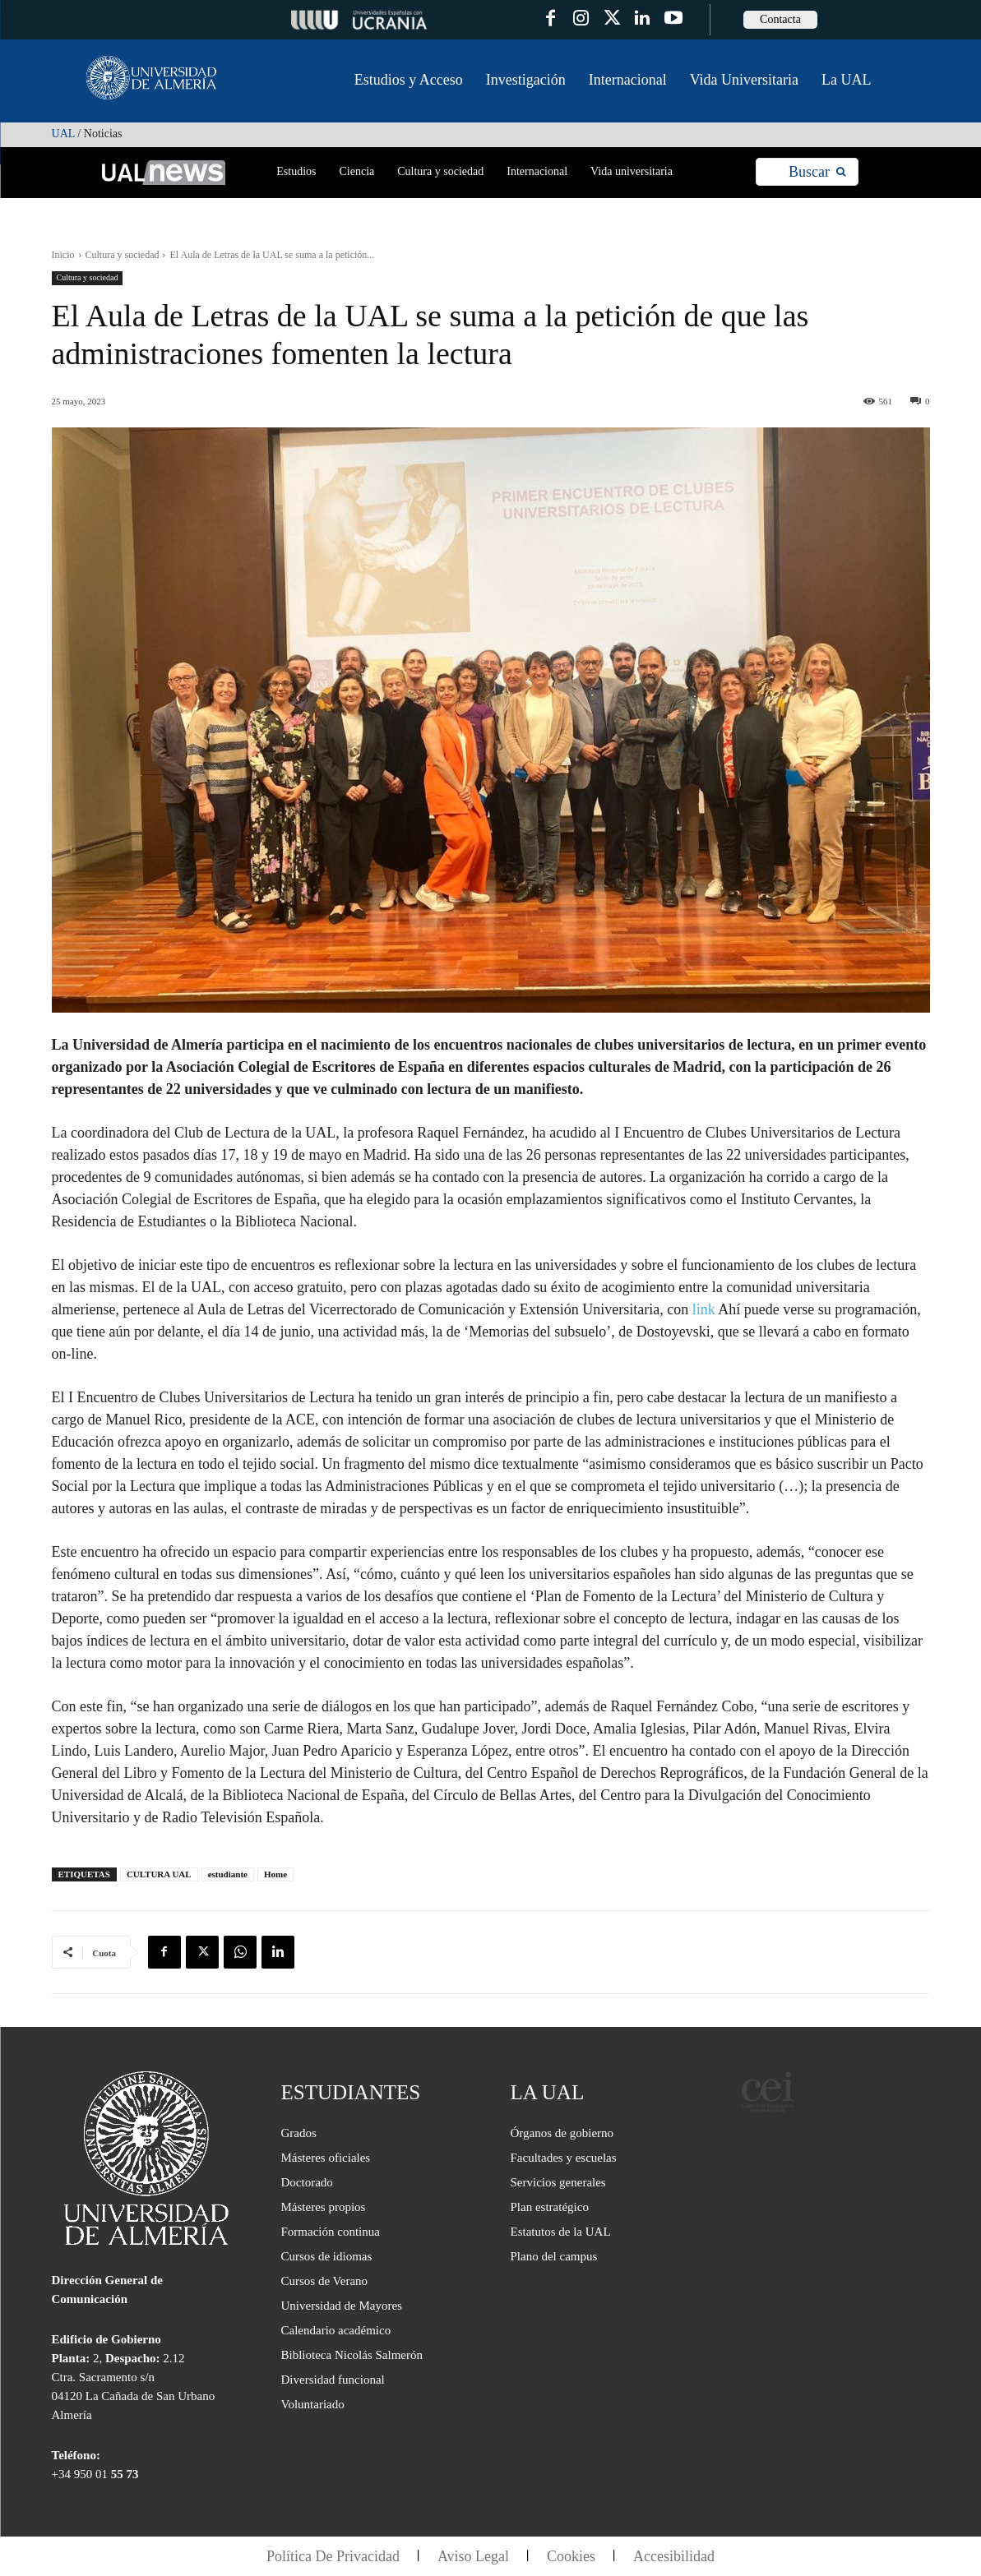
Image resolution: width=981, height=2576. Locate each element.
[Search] (817, 172)
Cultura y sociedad (123, 255)
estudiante (228, 1874)
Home (275, 1874)
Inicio (63, 255)
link (701, 1309)
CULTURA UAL (159, 1874)
